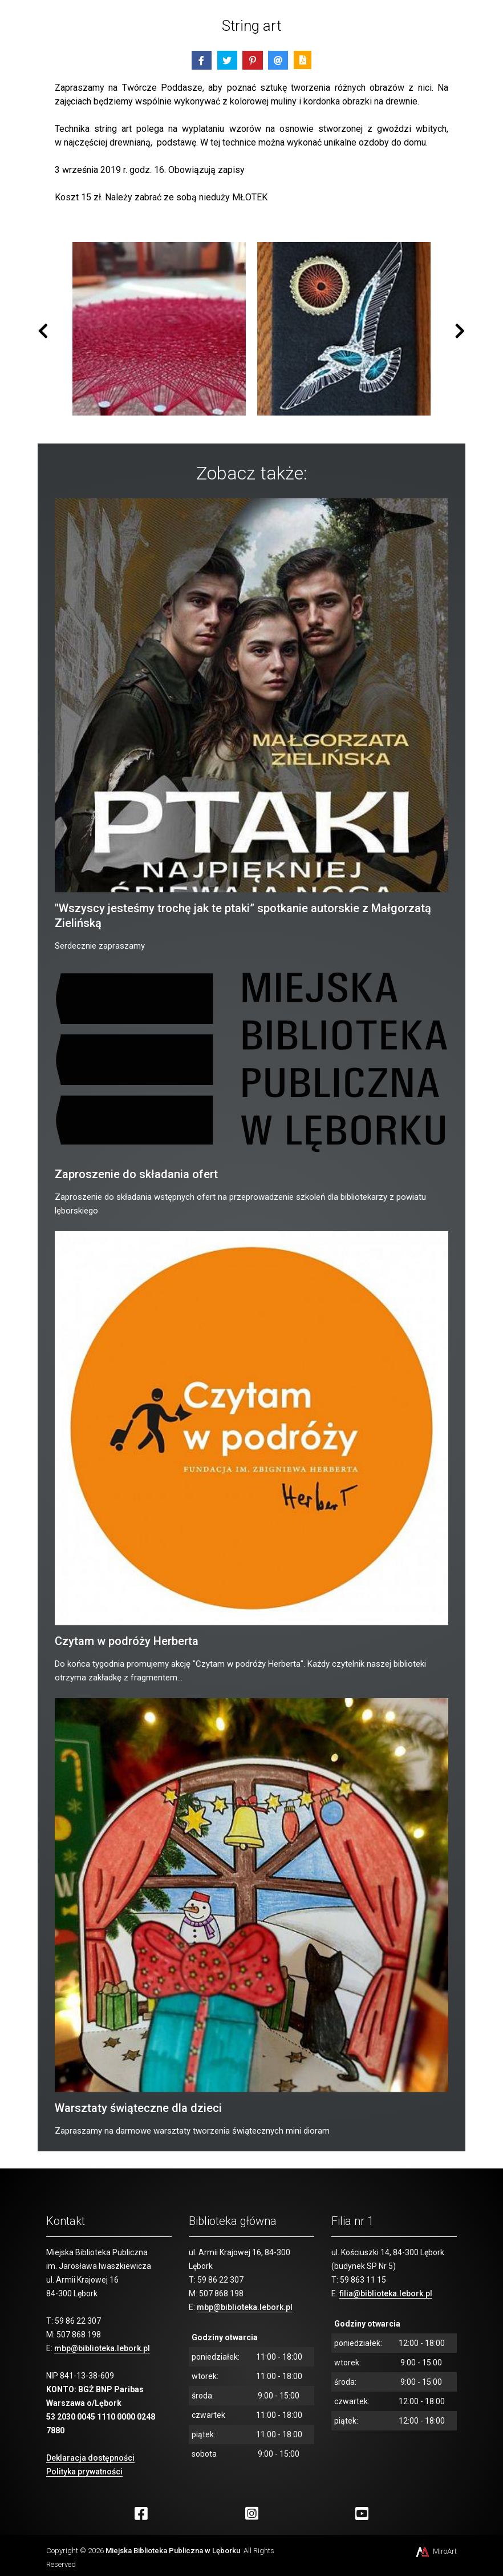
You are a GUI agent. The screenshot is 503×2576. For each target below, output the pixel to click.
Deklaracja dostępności (90, 2457)
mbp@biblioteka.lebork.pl (102, 2348)
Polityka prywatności (84, 2471)
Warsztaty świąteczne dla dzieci (138, 2108)
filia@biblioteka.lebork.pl (385, 2293)
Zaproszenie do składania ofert (136, 1174)
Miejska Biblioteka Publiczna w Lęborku (173, 2550)
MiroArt (435, 2551)
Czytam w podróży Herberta (126, 1641)
